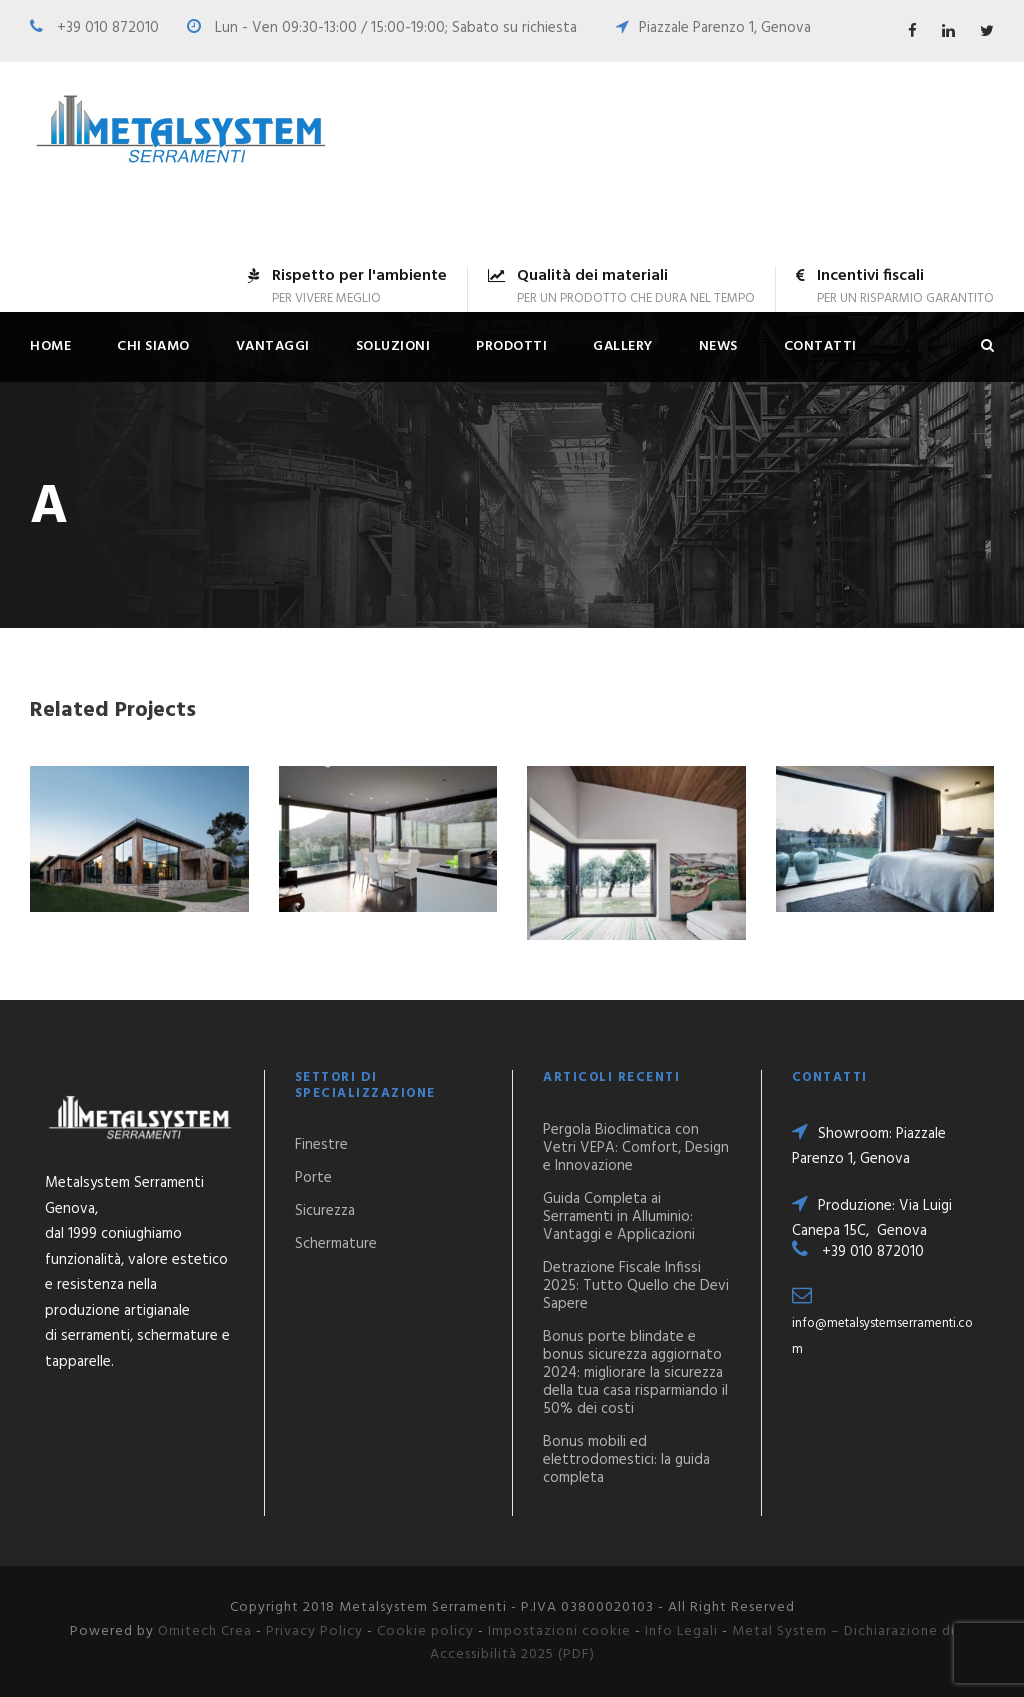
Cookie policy (425, 1631)
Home (50, 346)
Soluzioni (393, 346)
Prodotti (511, 346)
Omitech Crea (205, 1631)
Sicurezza (325, 1211)
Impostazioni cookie (559, 1631)
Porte (313, 1178)
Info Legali (681, 1631)
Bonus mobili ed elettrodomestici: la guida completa (626, 1460)
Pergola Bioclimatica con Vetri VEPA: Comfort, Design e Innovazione (636, 1148)
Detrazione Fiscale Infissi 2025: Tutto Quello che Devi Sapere (636, 1286)
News (718, 346)
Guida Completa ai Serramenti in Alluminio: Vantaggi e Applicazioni (619, 1217)
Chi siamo (153, 346)
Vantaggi (273, 346)
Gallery (623, 346)
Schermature (336, 1244)
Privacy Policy (314, 1631)
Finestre (321, 1145)
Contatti (820, 346)
